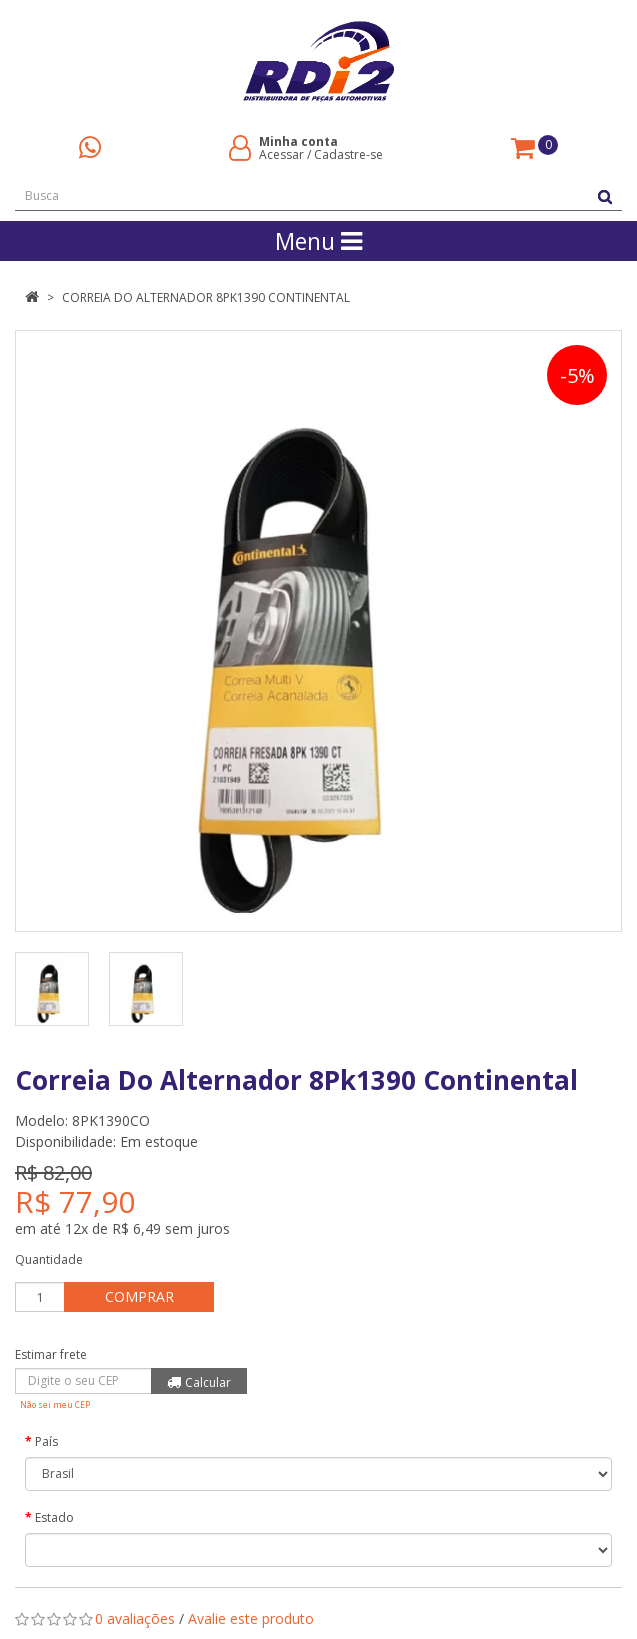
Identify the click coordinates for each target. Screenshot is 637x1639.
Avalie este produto (251, 1618)
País (46, 1441)
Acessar (281, 154)
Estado (54, 1517)
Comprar (139, 1296)
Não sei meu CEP (55, 1404)
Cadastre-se (348, 154)
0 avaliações (135, 1618)
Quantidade (49, 1259)
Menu (318, 241)
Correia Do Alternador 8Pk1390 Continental (206, 297)
